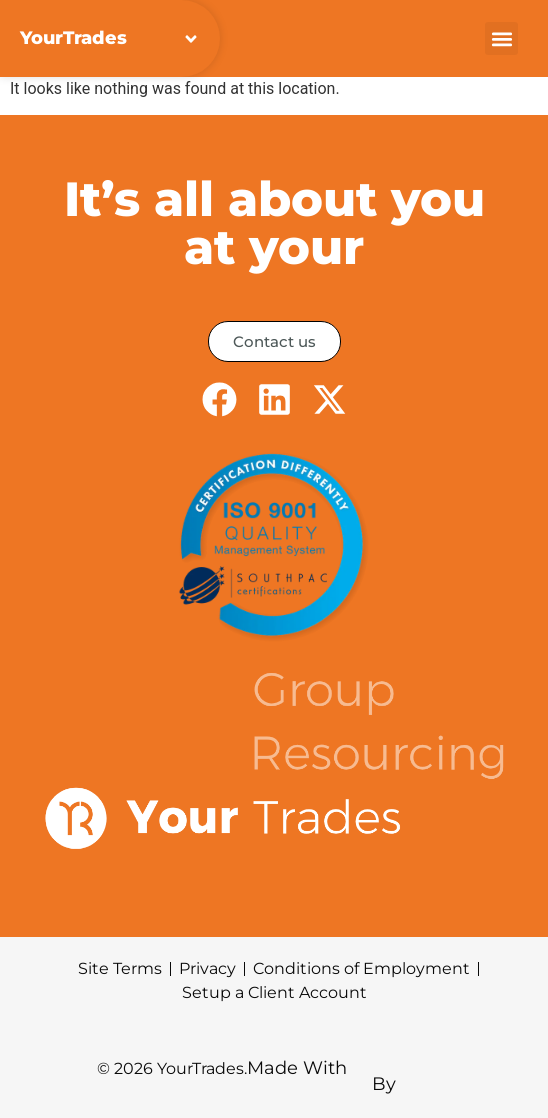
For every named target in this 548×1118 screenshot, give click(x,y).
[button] (501, 38)
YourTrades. (202, 1068)
